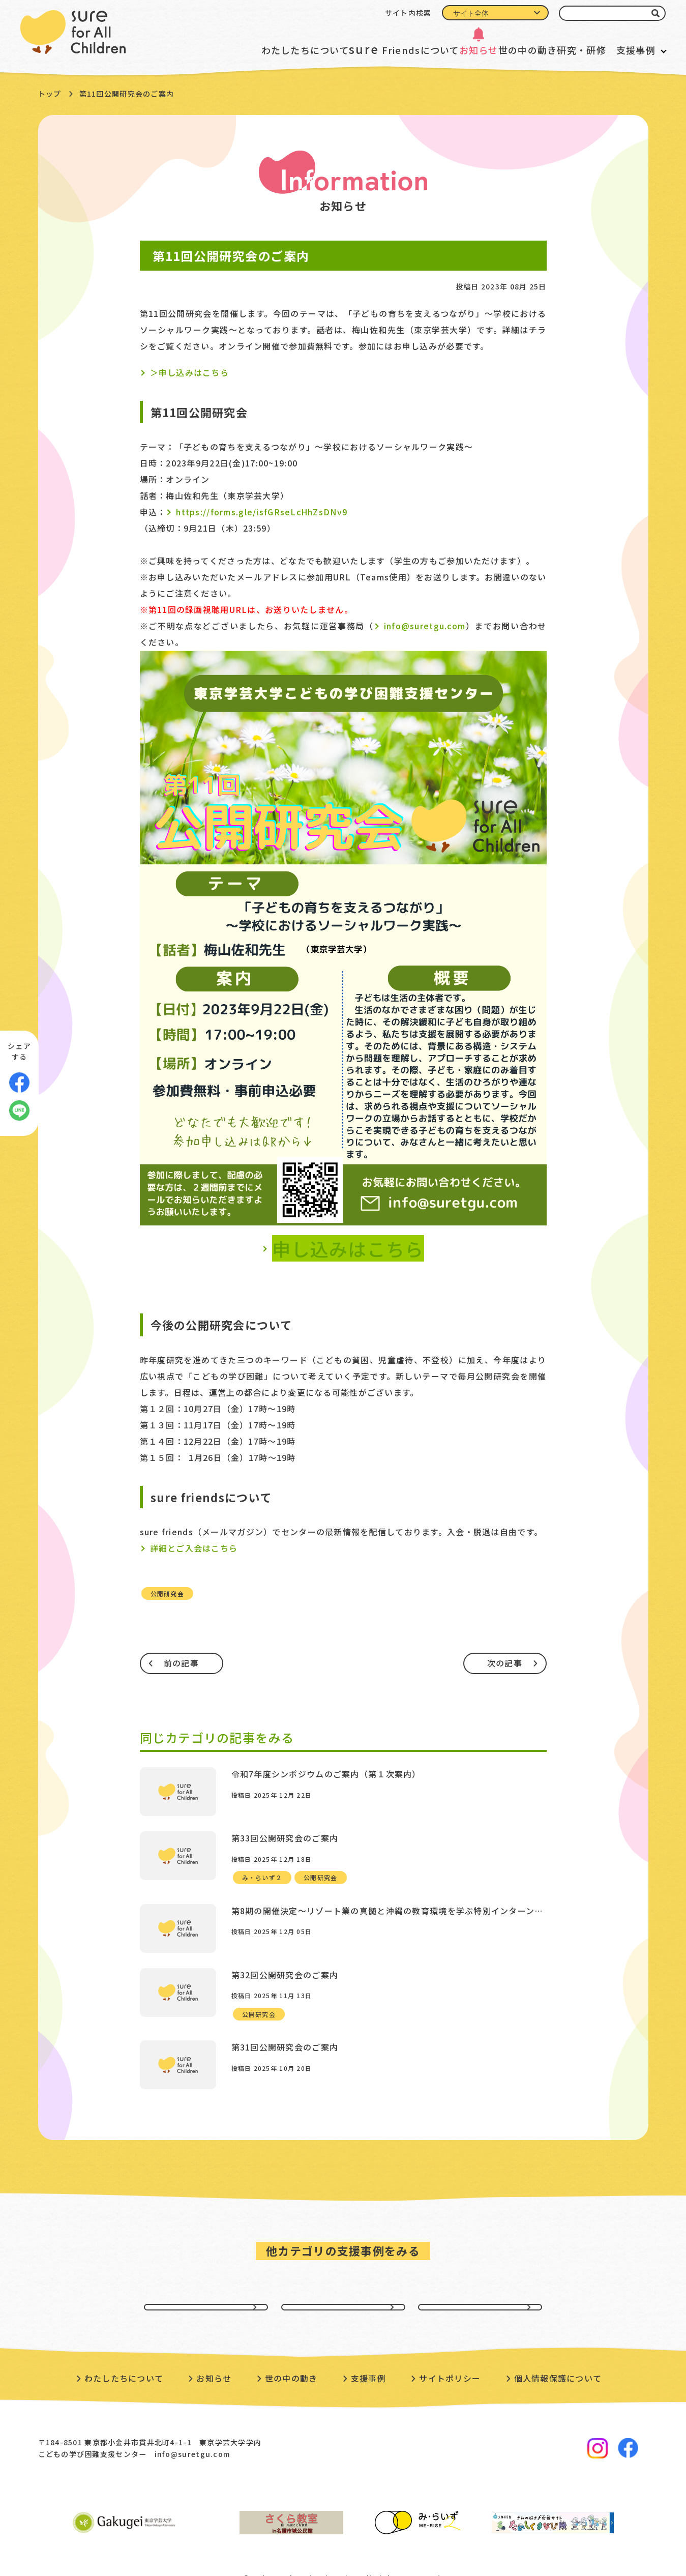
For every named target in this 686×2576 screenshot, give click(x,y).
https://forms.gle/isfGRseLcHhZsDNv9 (261, 512)
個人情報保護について (558, 2362)
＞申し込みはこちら (189, 372)
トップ (50, 94)
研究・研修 (566, 49)
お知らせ (438, 49)
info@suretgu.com (424, 626)
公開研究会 (167, 1593)
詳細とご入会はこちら (194, 1548)
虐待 (343, 2280)
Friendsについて (350, 48)
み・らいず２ (262, 1869)
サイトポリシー (450, 2362)
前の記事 (181, 1663)
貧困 (206, 2280)
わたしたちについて (239, 49)
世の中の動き (499, 49)
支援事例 (635, 49)
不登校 (480, 2280)
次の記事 (504, 1663)
